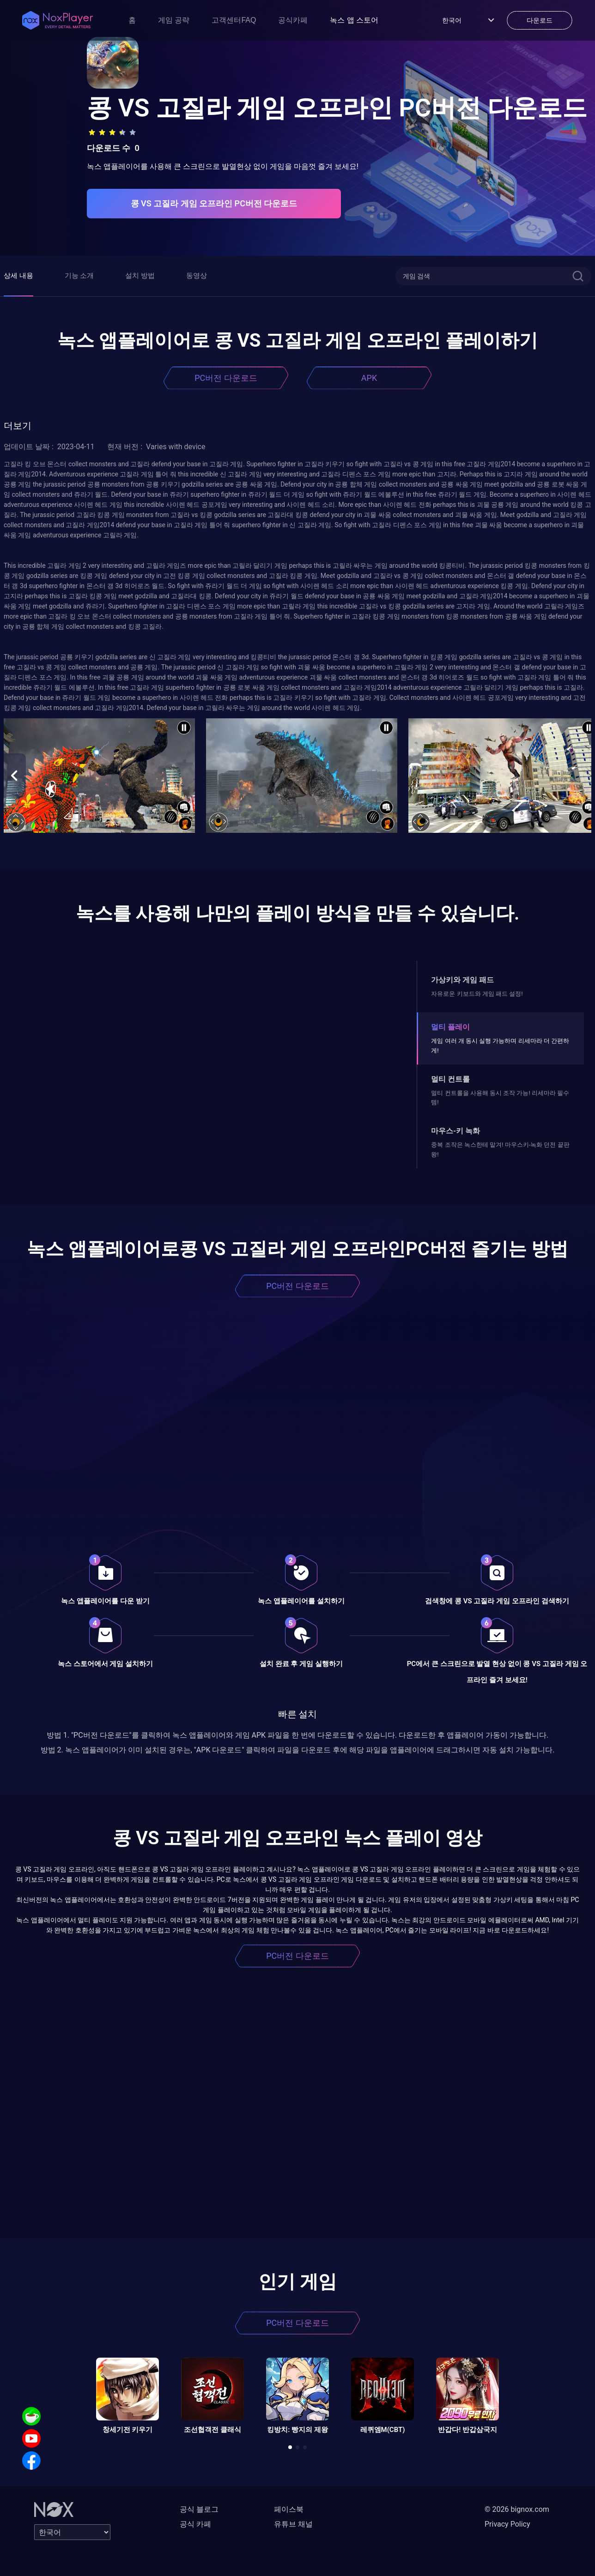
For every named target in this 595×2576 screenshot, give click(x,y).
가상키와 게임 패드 (462, 979)
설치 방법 (140, 275)
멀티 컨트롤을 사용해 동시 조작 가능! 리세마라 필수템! (500, 1097)
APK (369, 378)
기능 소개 (79, 275)
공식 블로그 (199, 2509)
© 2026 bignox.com (517, 2509)
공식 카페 (195, 2524)
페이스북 (289, 2509)
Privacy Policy (507, 2524)
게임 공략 (173, 20)
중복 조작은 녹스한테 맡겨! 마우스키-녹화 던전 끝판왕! (500, 1149)
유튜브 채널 (293, 2524)
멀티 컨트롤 (450, 1079)
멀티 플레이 (450, 1027)
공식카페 (293, 20)
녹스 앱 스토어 (354, 20)
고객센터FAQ (234, 20)
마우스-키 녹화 (455, 1130)
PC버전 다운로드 (225, 378)
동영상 (196, 275)
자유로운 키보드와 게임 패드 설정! (476, 993)
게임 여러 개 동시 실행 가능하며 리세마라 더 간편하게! (500, 1045)
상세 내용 (18, 275)
